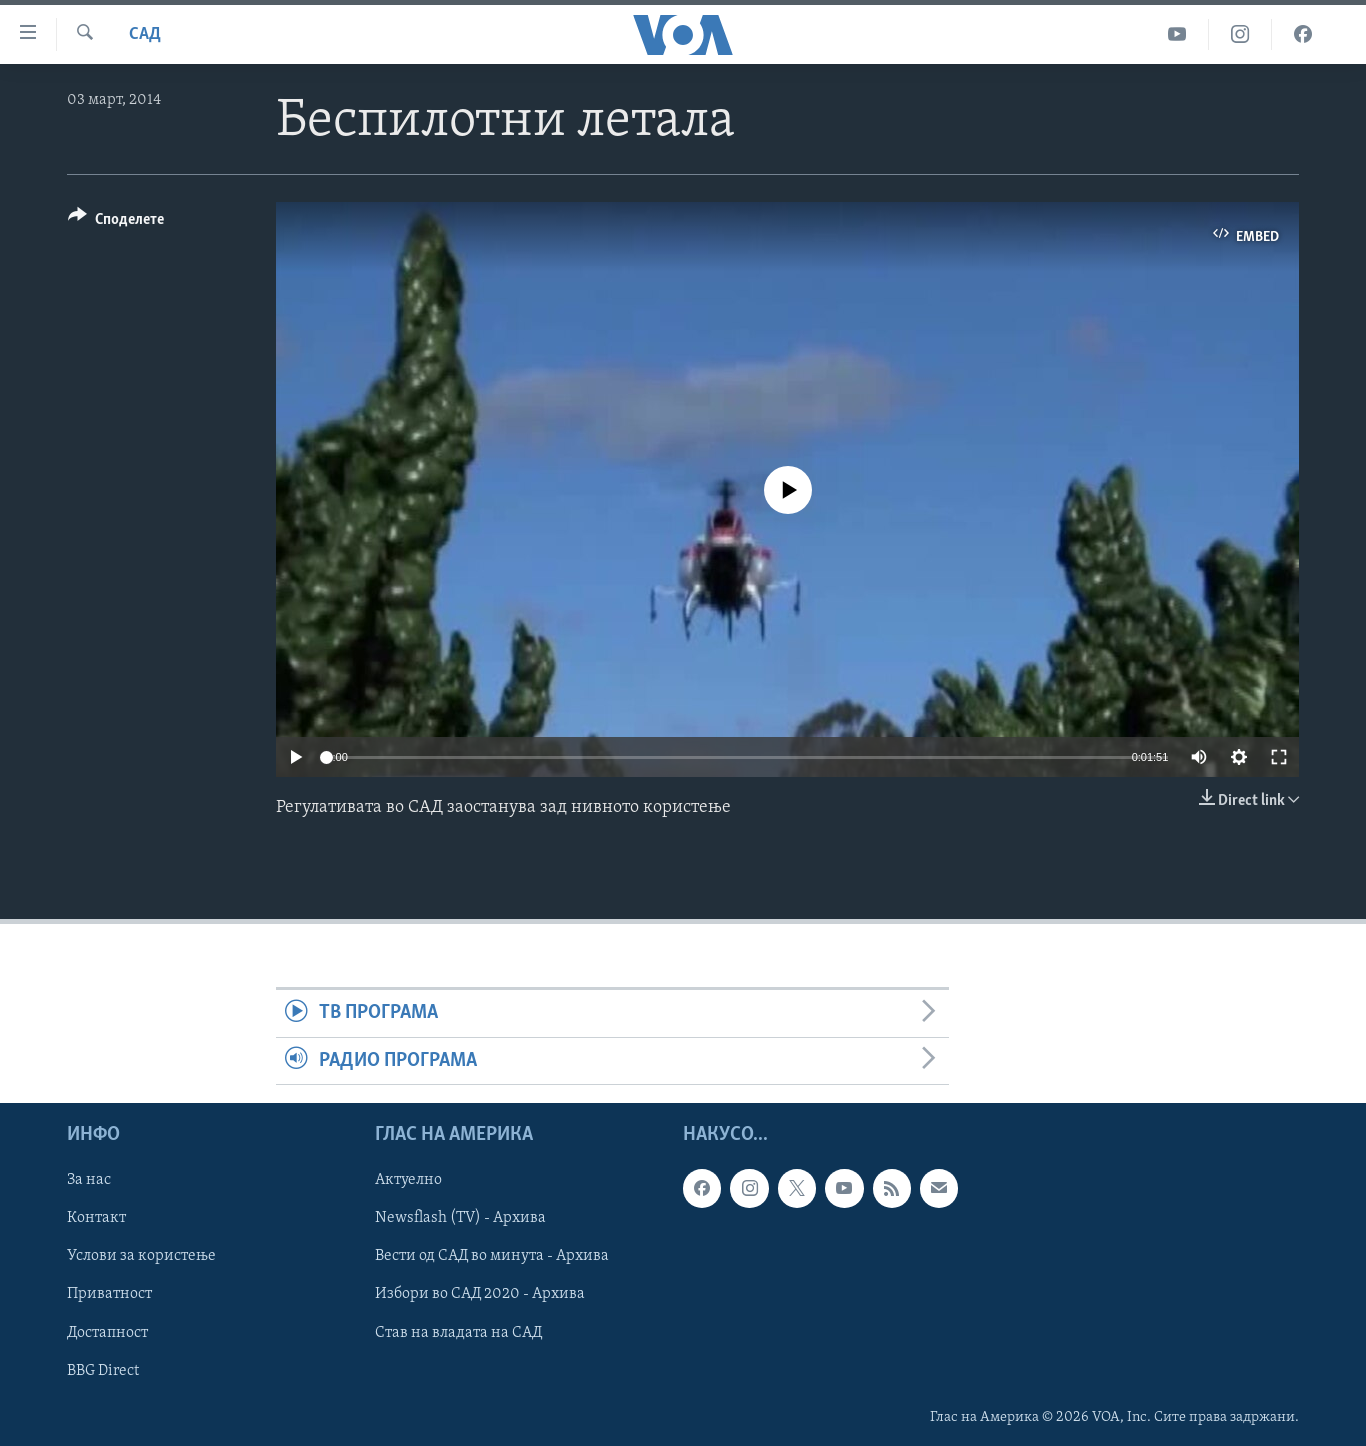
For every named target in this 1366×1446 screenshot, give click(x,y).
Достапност (107, 1333)
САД (145, 34)
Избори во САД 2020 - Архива (480, 1295)
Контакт (96, 1219)
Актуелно (408, 1180)
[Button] (116, 222)
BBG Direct (103, 1371)
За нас (89, 1180)
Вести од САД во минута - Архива (492, 1257)
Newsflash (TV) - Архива (460, 1219)
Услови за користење (141, 1257)
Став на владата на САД (458, 1333)
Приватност (109, 1295)
